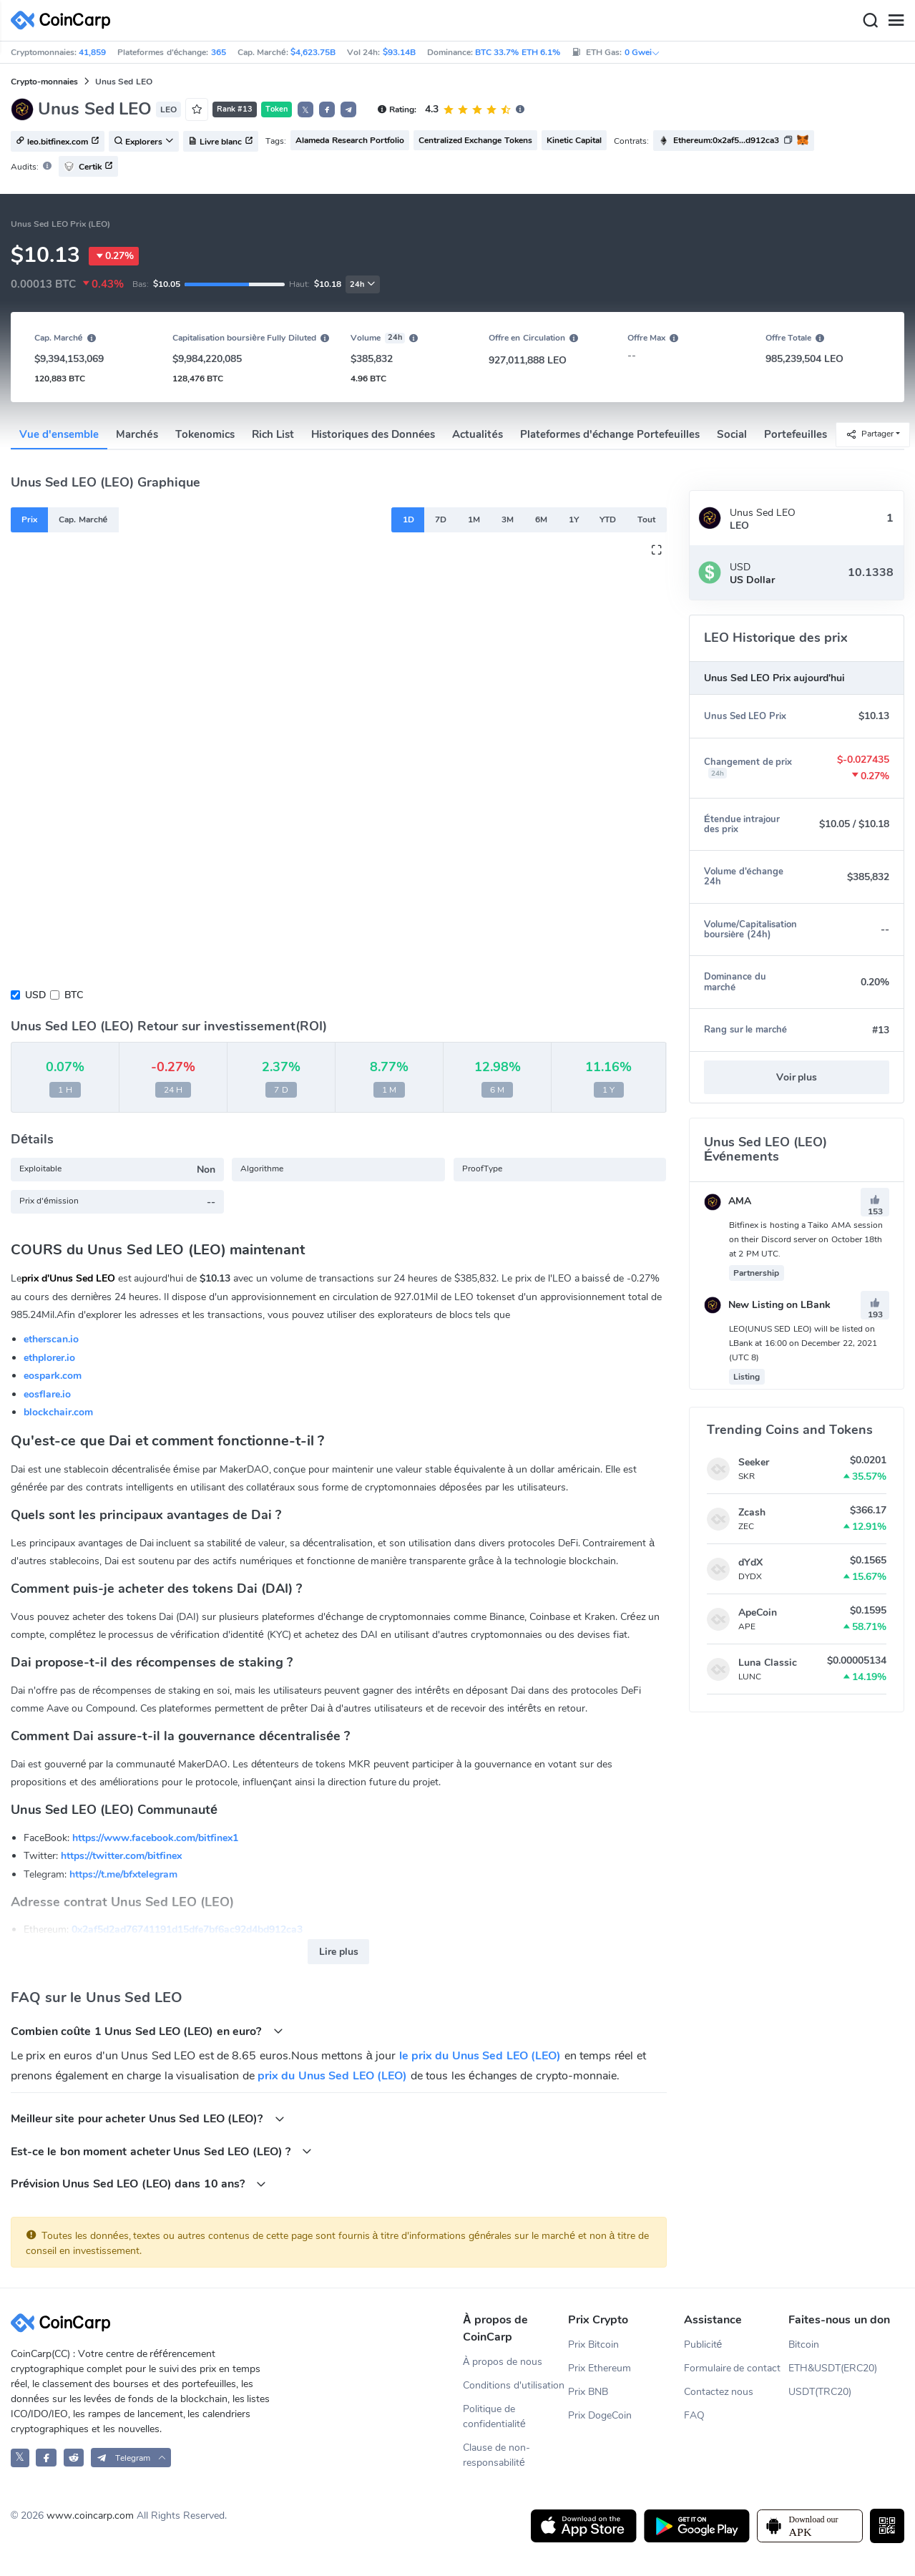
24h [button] (363, 284)
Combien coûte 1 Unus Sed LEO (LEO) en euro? (147, 2031)
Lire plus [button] (338, 1951)
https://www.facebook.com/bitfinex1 (155, 1838)
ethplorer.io (49, 1358)
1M (474, 519)
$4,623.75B (313, 52)
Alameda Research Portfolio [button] (349, 140)
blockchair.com (58, 1412)
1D (408, 519)
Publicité (703, 2344)
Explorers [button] (144, 141)
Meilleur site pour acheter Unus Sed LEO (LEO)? (148, 2118)
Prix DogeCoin (600, 2415)
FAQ (694, 2415)
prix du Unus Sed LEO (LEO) (332, 2076)
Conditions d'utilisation (513, 2385)
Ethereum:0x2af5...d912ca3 (726, 140)
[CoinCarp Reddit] (74, 2458)
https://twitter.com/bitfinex (121, 1856)
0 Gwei (642, 52)
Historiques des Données (373, 434)
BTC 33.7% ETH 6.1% (517, 52)
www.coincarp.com (90, 2515)
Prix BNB (588, 2392)
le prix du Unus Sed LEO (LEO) (480, 2056)
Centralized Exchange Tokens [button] (475, 140)
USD (35, 995)
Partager (870, 434)
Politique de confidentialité (494, 2416)
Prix (29, 519)
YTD (608, 519)
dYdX (750, 1562)
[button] (327, 109)
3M (507, 519)
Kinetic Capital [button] (574, 140)
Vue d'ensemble (59, 434)
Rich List (273, 434)
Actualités (477, 434)
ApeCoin (757, 1612)
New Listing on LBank (767, 1305)
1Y (574, 519)
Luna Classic (767, 1662)
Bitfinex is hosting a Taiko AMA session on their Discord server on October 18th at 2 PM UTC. (806, 1239)
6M (541, 519)
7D (440, 519)
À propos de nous (502, 2361)
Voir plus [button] (797, 1077)
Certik (88, 166)
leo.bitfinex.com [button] (57, 141)
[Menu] (895, 21)
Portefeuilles (795, 434)
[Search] (870, 21)
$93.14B (399, 52)
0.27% (114, 256)
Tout (646, 519)
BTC (73, 995)
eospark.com (53, 1375)
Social (732, 434)
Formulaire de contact (732, 2368)
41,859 (92, 52)
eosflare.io (47, 1394)
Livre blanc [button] (220, 141)
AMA (727, 1201)
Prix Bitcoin (593, 2344)
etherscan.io (51, 1339)
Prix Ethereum (599, 2368)
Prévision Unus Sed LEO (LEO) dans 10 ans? (138, 2183)
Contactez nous (719, 2392)
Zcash (751, 1512)
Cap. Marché (83, 519)
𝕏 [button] (305, 110)
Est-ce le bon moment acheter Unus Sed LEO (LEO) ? (161, 2151)
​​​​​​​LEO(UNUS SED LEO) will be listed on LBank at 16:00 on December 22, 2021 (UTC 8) (803, 1343)
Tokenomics (205, 434)
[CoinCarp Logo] (64, 20)
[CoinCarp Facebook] (46, 2458)
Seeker (753, 1462)
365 (218, 52)
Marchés (136, 434)
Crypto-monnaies (44, 81)
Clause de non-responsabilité (496, 2455)
